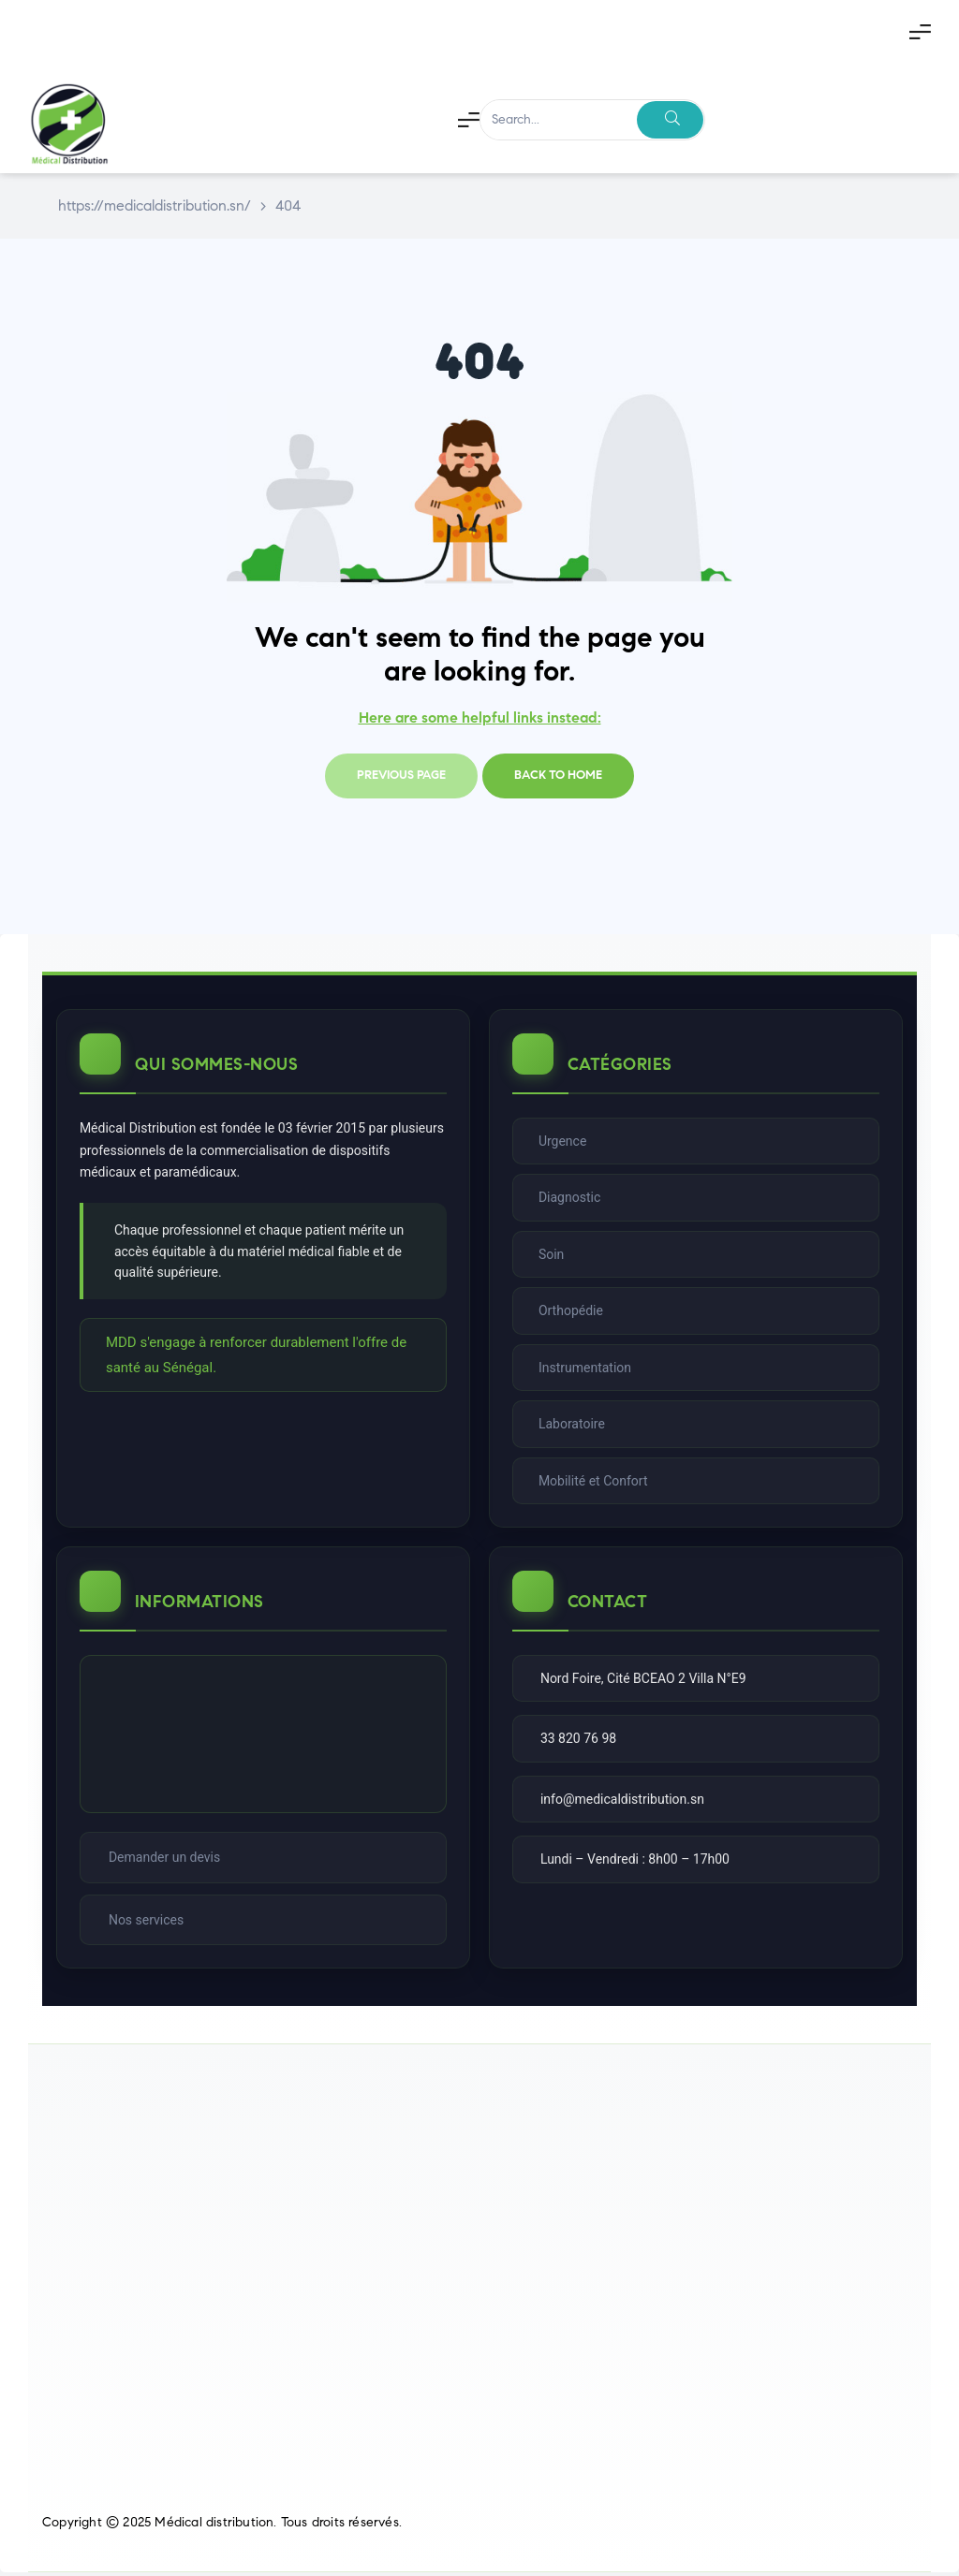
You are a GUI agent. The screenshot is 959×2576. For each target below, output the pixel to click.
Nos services (147, 1922)
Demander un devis (165, 1859)
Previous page (401, 775)
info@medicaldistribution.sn (623, 1801)
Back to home (558, 775)
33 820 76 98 (579, 1741)
